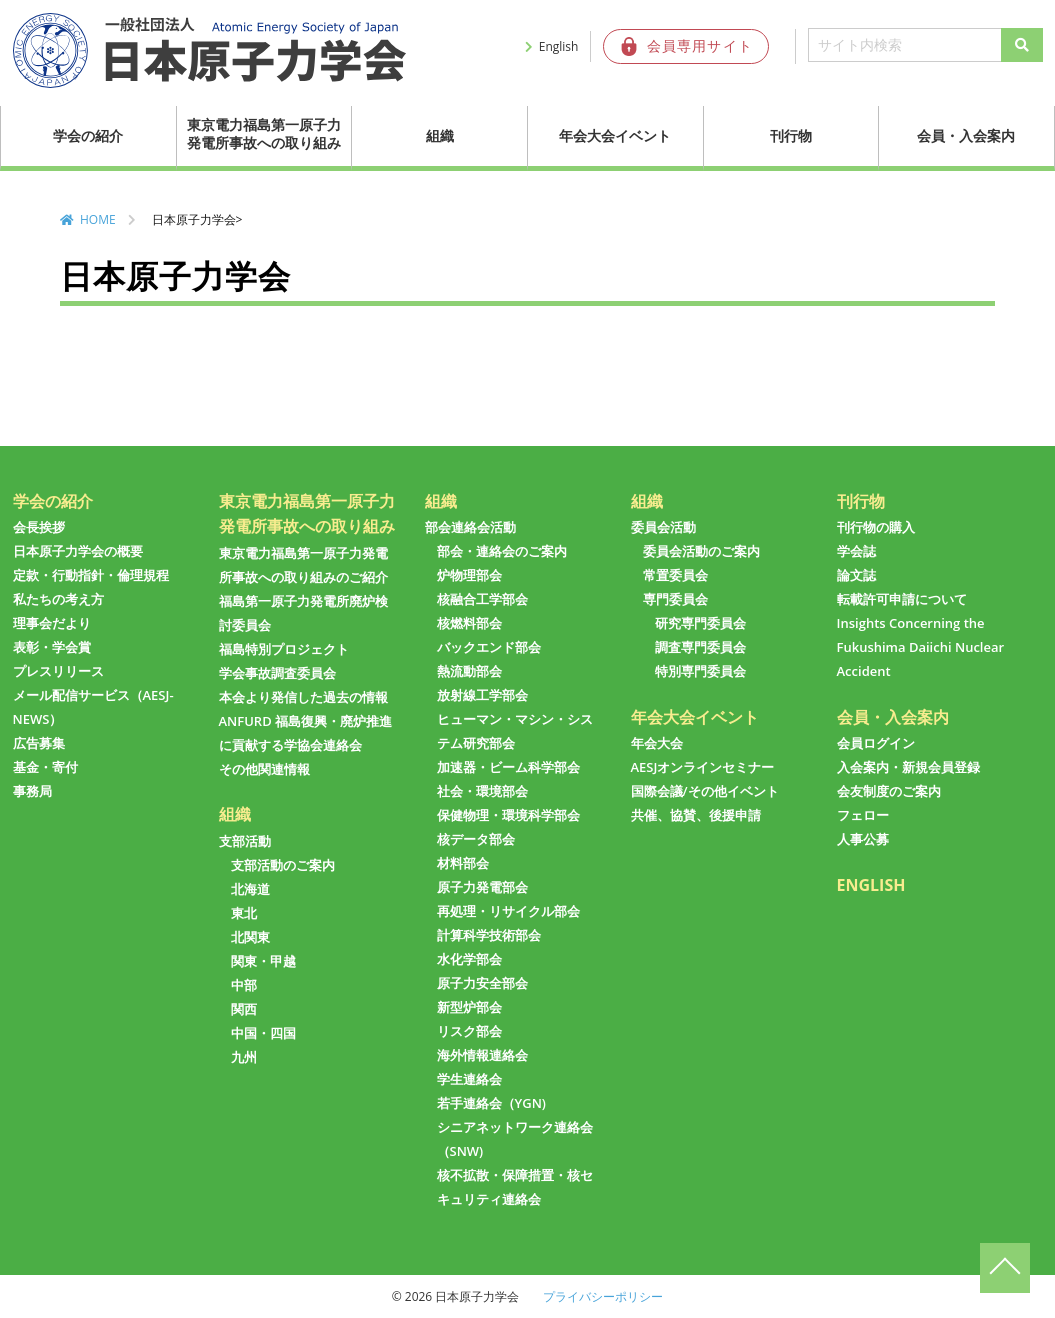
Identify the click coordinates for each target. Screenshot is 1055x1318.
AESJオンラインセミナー (703, 767)
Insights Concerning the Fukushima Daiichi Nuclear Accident (921, 647)
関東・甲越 (263, 961)
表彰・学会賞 (52, 647)
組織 (440, 135)
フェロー (863, 815)
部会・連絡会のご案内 (502, 551)
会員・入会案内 (966, 135)
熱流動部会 (469, 671)
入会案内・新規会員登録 (908, 767)
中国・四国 (263, 1033)
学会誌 (856, 551)
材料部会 (463, 863)
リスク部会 (469, 1031)
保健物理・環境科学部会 (508, 815)
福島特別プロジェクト (284, 649)
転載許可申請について (902, 599)
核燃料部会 (469, 623)
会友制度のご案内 (889, 791)
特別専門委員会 (700, 671)
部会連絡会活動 (470, 527)
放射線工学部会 (482, 695)
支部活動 (245, 841)
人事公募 (863, 839)
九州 (244, 1057)
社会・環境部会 (482, 791)
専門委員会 (675, 599)
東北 (244, 913)
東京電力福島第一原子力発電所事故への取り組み (264, 133)
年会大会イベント (615, 135)
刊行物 (791, 135)
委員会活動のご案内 (701, 551)
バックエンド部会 (489, 647)
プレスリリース (58, 671)
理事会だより (52, 623)
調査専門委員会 (700, 647)
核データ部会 (476, 839)
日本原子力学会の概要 (78, 551)
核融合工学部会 (482, 599)
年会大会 (657, 743)
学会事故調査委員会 (277, 673)
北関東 (250, 937)
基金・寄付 (45, 767)
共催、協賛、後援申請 (696, 815)
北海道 (250, 889)
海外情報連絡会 (482, 1055)
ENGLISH (871, 885)
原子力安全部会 (482, 983)
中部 (244, 985)
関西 (244, 1009)
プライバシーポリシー (603, 1296)
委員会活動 (663, 527)
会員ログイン (876, 743)
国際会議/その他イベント (705, 791)
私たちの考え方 (58, 599)
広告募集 (39, 743)
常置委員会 (675, 575)
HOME (98, 219)
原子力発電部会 (482, 887)
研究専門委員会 (700, 623)
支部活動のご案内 (283, 865)
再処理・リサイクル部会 (508, 911)
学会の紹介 (88, 135)
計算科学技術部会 (489, 935)
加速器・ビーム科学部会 (508, 767)
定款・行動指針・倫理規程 (91, 575)
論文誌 (856, 575)
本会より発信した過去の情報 (303, 697)
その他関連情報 (264, 769)
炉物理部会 (469, 575)
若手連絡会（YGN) (491, 1103)
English (559, 46)
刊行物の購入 (876, 527)
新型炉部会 (469, 1007)
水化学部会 (469, 959)
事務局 (32, 791)
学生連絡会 (469, 1079)
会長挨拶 (39, 527)
